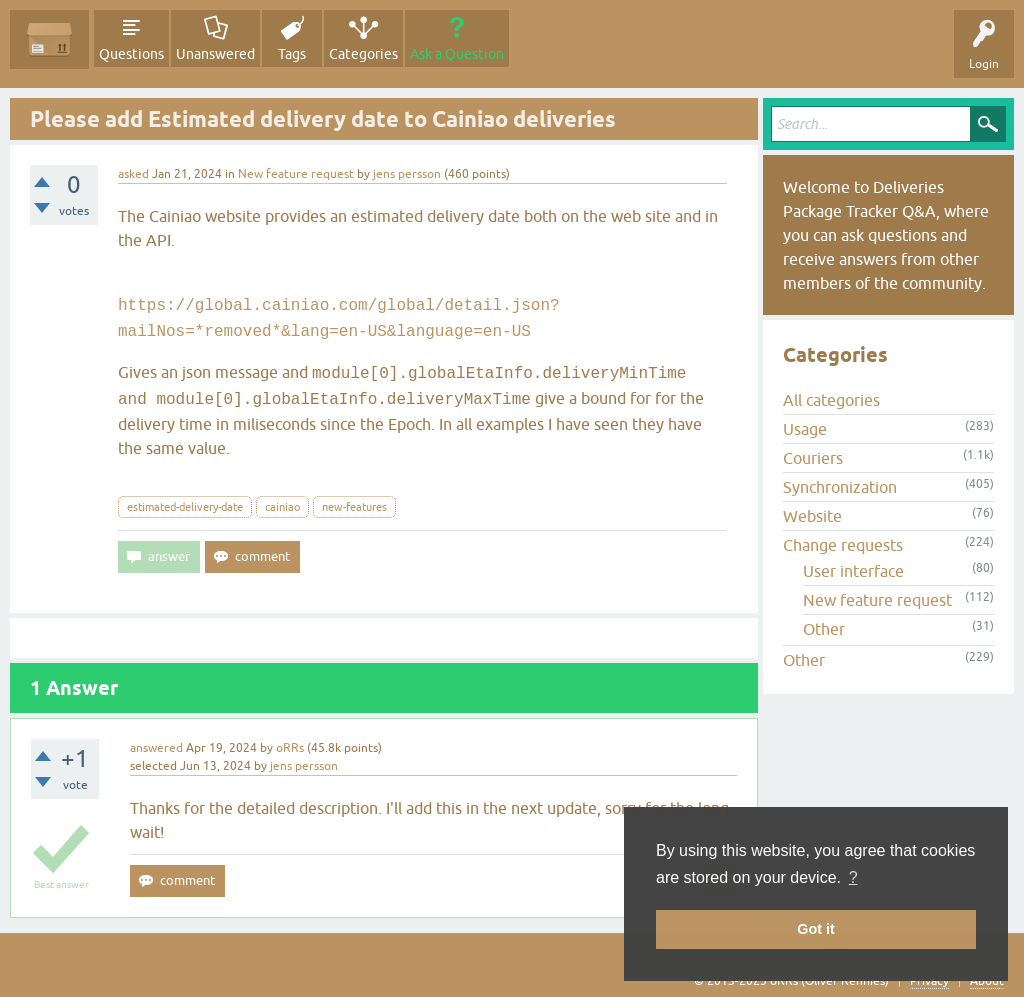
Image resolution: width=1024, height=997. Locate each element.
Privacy (929, 981)
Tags (292, 54)
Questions (131, 54)
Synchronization (840, 487)
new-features (354, 507)
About (987, 981)
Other (824, 629)
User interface (853, 571)
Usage (805, 429)
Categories (363, 54)
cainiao (282, 507)
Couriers (813, 458)
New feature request (296, 174)
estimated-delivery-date (185, 507)
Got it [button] (816, 929)
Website (812, 516)
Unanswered (215, 54)
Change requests (843, 545)
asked (133, 174)
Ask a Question (457, 54)
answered (156, 748)
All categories (831, 400)
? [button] (853, 877)
